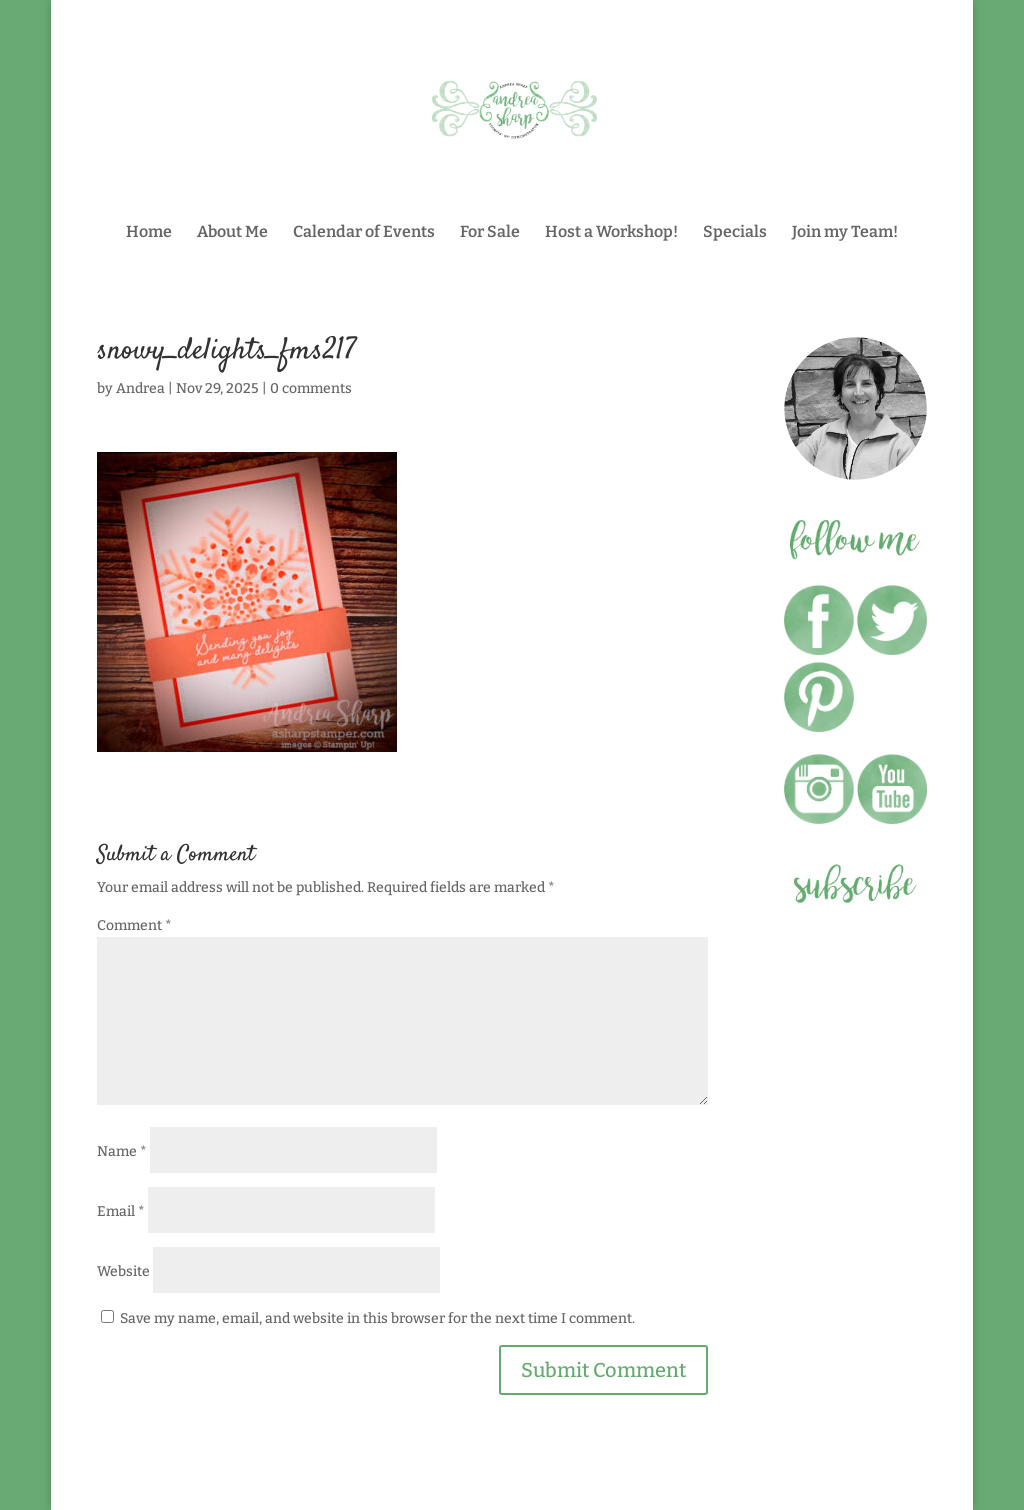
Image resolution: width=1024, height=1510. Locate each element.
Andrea (140, 388)
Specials (735, 233)
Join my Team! (845, 233)
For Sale (490, 233)
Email (121, 1211)
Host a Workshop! (611, 233)
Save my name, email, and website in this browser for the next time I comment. (377, 1318)
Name (122, 1151)
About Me (232, 233)
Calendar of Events (364, 233)
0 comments (311, 388)
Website (123, 1271)
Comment (134, 925)
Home (149, 233)
